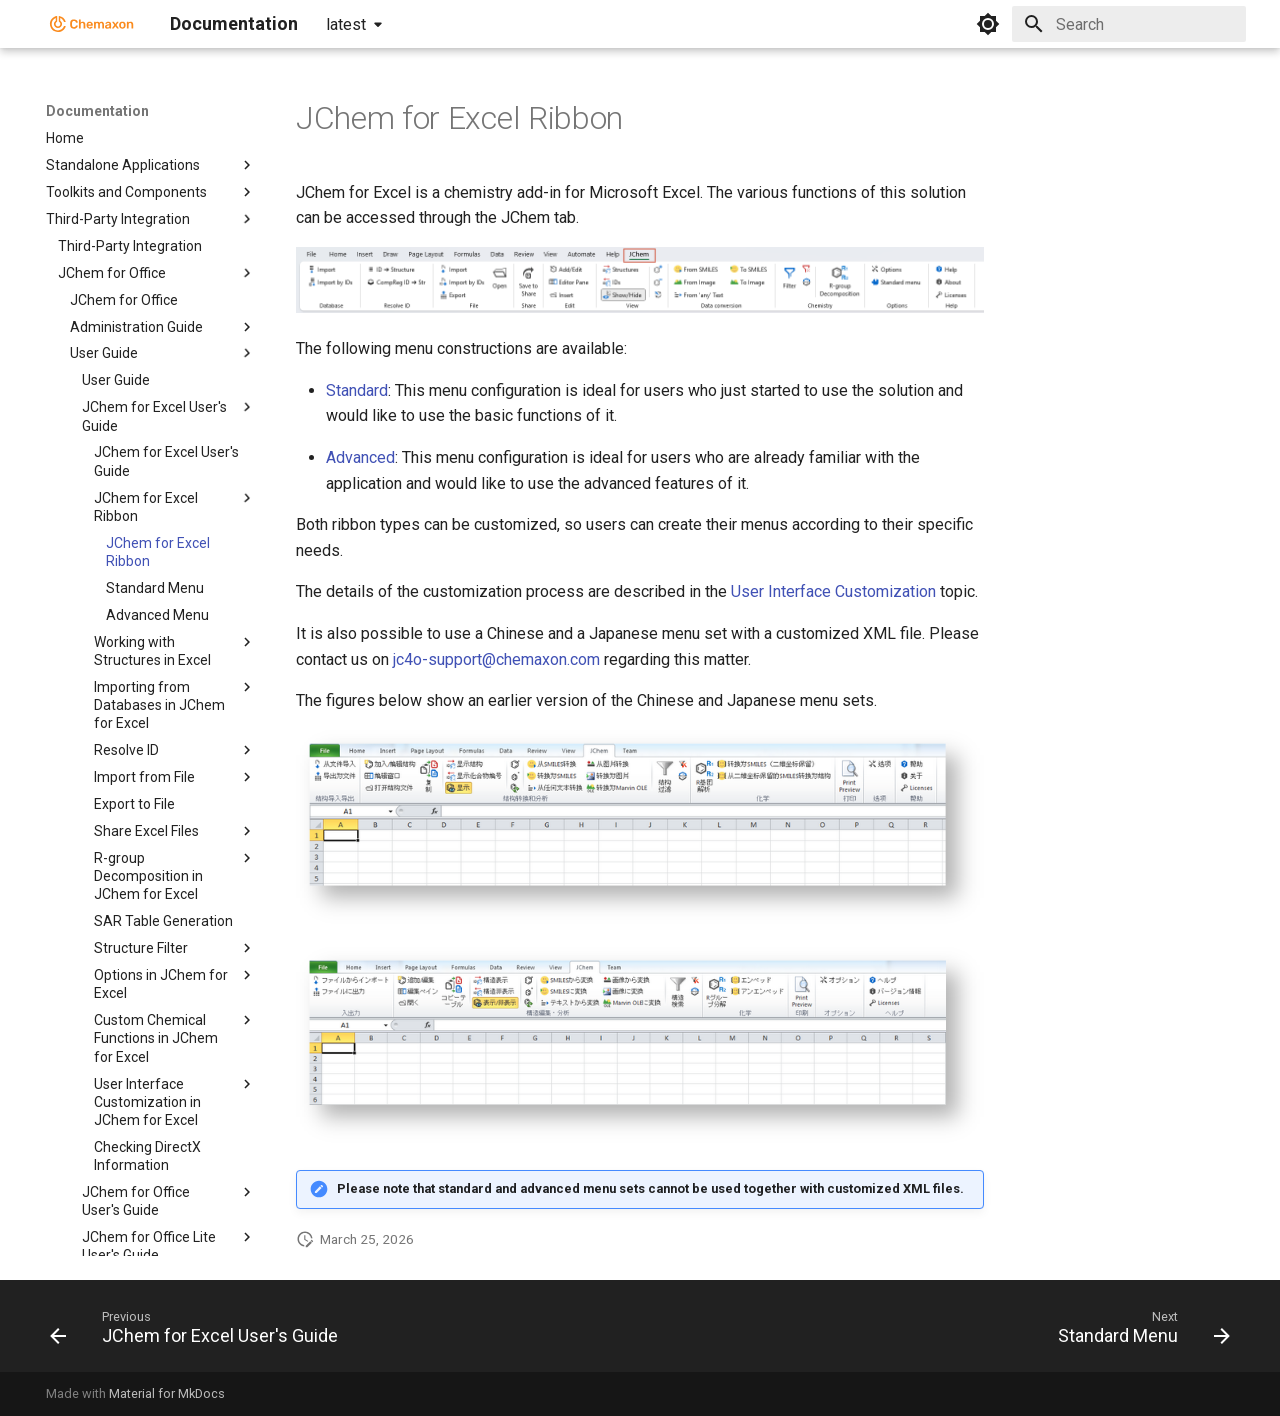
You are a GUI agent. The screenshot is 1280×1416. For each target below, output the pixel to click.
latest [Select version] (346, 24)
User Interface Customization (833, 591)
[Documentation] (92, 24)
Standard (357, 390)
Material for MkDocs (167, 1393)
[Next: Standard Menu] (1138, 1332)
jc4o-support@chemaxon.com (496, 659)
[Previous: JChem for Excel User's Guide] (199, 1332)
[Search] (1129, 24)
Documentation (97, 111)
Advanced (360, 457)
